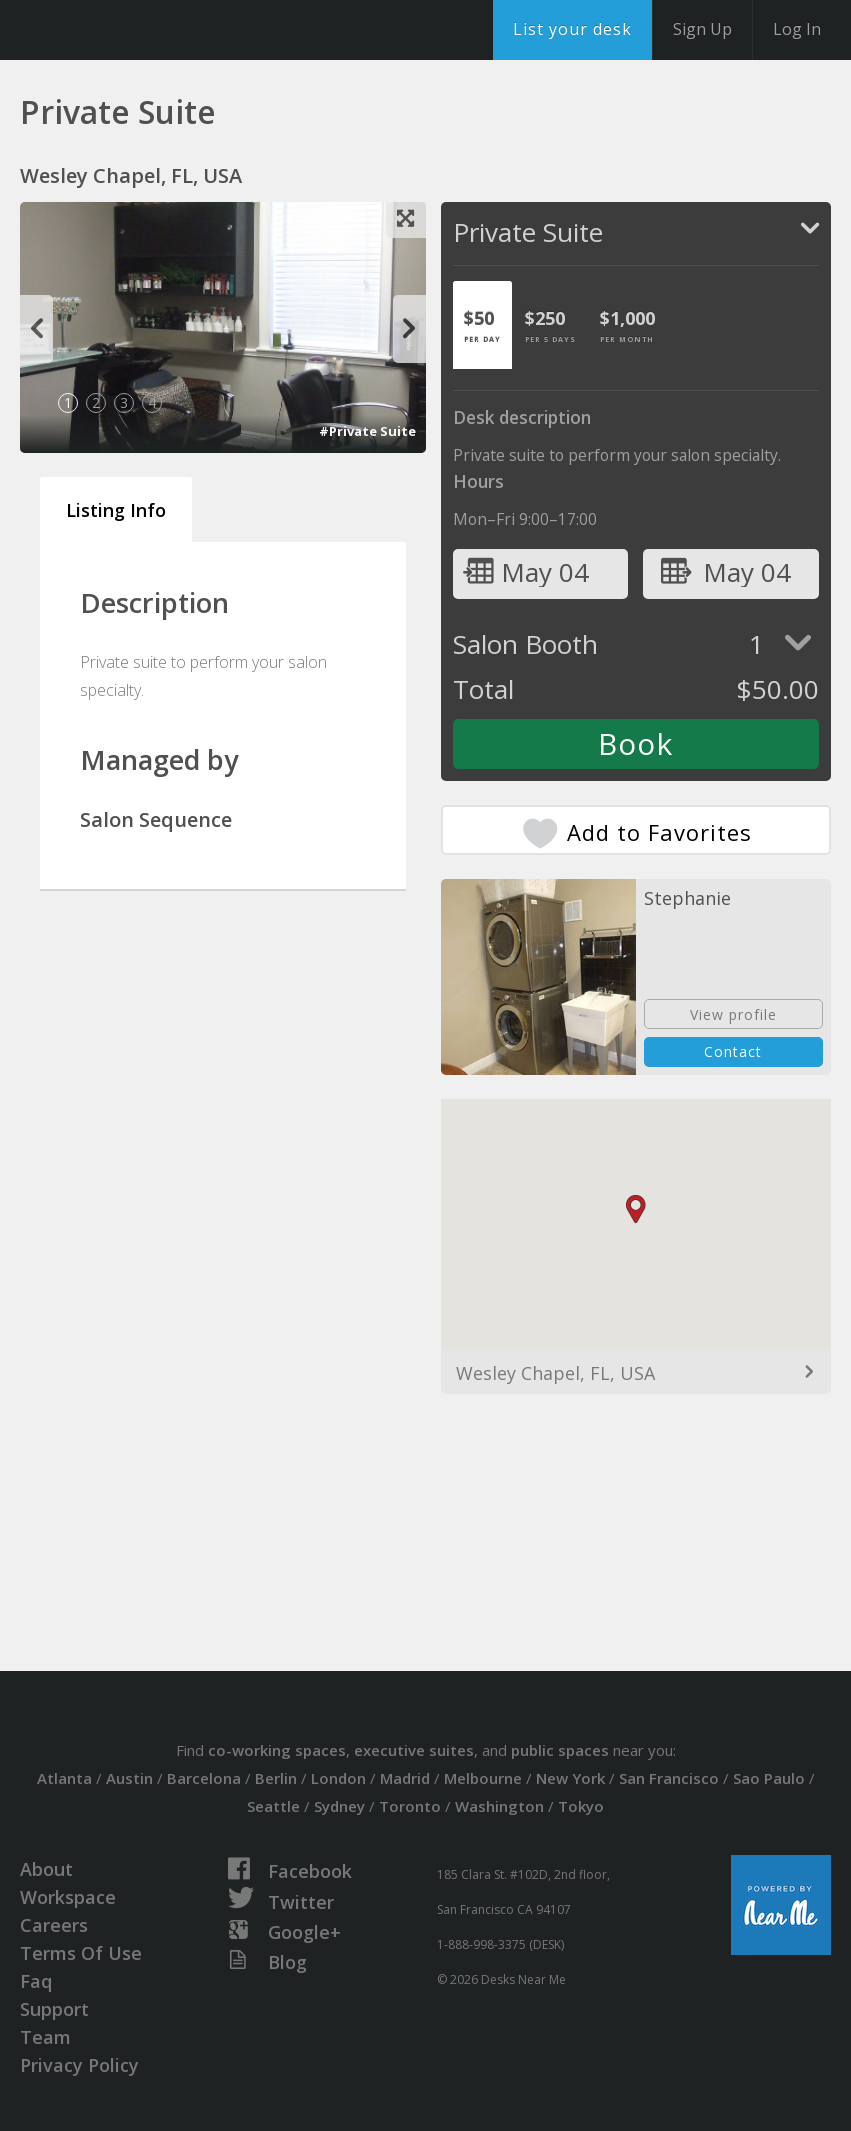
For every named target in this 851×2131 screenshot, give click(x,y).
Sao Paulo (769, 1778)
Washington (499, 1806)
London (338, 1778)
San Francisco (669, 1778)
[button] (636, 1209)
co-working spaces (277, 1750)
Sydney (339, 1806)
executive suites (414, 1750)
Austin (129, 1778)
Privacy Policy (79, 2065)
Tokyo (581, 1806)
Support (54, 2009)
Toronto (410, 1806)
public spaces (560, 1750)
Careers (54, 1925)
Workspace (68, 1897)
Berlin (276, 1778)
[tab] (482, 325)
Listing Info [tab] (116, 510)
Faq (36, 1981)
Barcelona (204, 1778)
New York (570, 1778)
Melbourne (483, 1778)
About (46, 1869)
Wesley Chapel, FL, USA (555, 1373)
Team (45, 2037)
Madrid (405, 1778)
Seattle (273, 1806)
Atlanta (64, 1778)
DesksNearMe (139, 30)
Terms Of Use (81, 1953)
